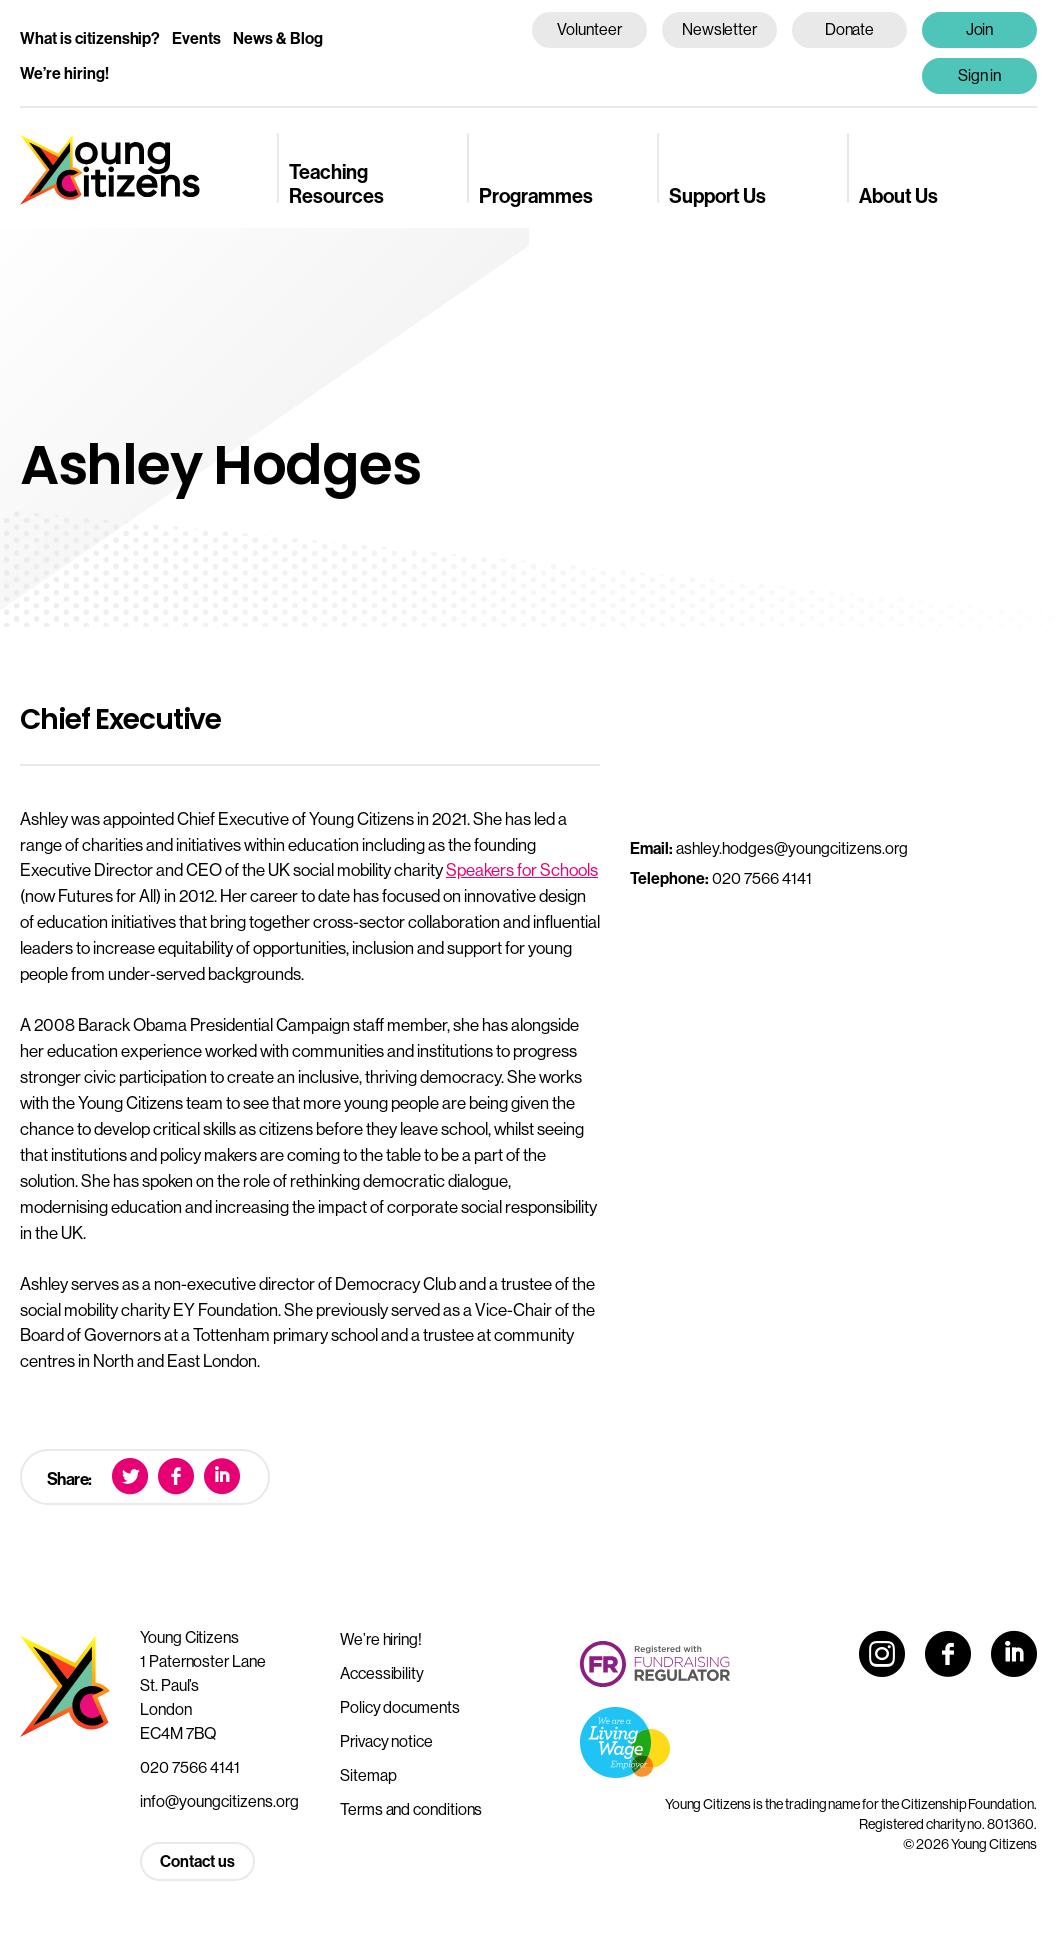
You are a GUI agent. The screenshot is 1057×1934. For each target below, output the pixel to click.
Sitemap (368, 1775)
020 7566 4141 (190, 1767)
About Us (898, 195)
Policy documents (400, 1707)
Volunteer (589, 29)
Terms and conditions (411, 1809)
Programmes (536, 195)
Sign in (980, 75)
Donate (850, 29)
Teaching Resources (336, 183)
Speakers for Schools (522, 869)
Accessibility (382, 1673)
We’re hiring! (64, 73)
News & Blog (278, 38)
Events (196, 38)
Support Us (717, 195)
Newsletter (719, 29)
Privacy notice (386, 1741)
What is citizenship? (90, 38)
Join (980, 29)
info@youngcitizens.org (219, 1801)
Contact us (197, 1861)
